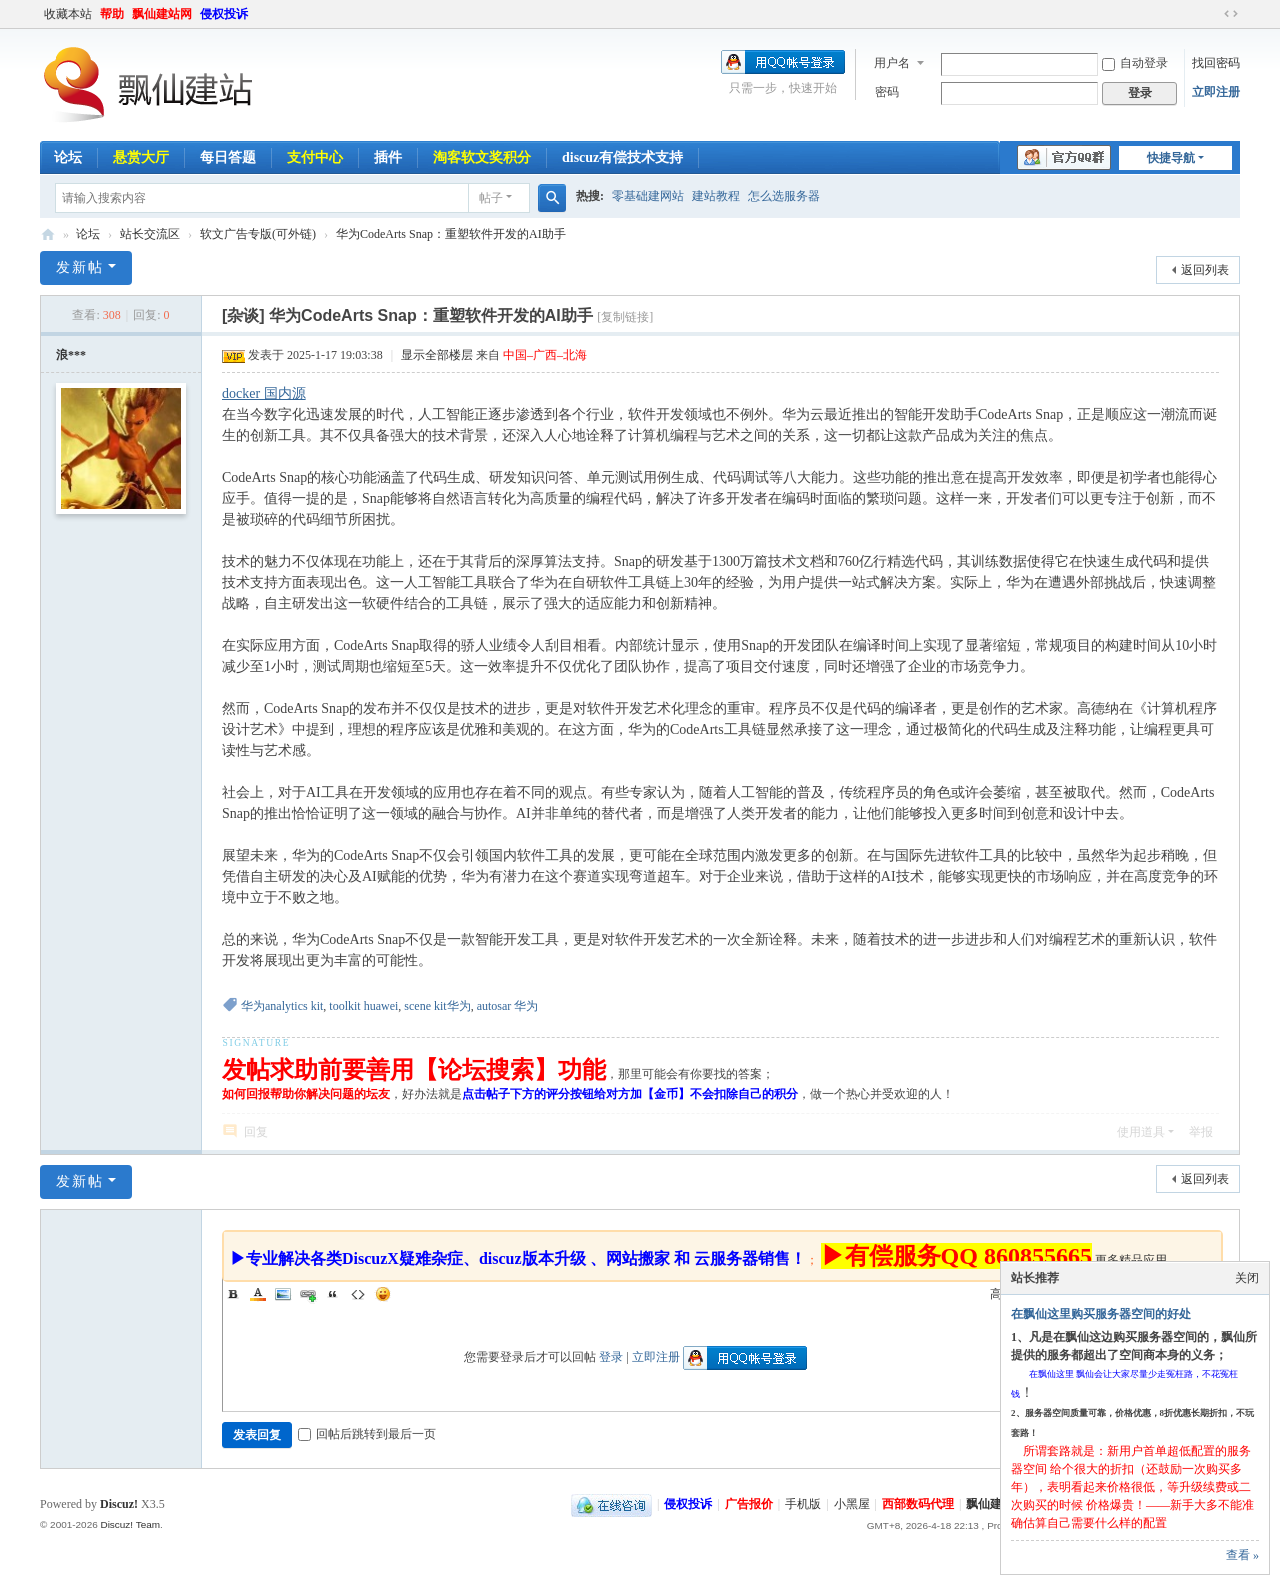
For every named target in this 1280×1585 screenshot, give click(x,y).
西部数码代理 (918, 1504)
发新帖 (80, 267)
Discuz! (119, 1504)
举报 (1201, 1132)
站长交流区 (150, 234)
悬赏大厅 (141, 157)
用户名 (892, 63)
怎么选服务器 (784, 196)
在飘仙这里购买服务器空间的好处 (1101, 1314)
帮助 (112, 14)
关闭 (1247, 1278)
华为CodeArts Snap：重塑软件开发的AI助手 (451, 234)
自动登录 (1135, 63)
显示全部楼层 (437, 355)
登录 (611, 1357)
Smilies (383, 1294)
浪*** (71, 355)
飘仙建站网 (162, 14)
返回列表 (1205, 270)
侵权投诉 (224, 14)
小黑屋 (852, 1504)
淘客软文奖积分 (482, 157)
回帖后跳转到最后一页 (367, 1434)
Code (358, 1294)
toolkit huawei (363, 1006)
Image (283, 1294)
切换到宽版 (1231, 14)
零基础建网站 (648, 196)
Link (308, 1294)
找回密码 (1216, 63)
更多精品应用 (1131, 1260)
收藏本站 (68, 14)
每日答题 (228, 157)
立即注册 (1216, 92)
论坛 (68, 157)
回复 (256, 1132)
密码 (887, 92)
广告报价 (749, 1504)
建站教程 (716, 196)
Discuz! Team (130, 1524)
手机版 (803, 1504)
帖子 (491, 198)
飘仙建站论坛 (48, 234)
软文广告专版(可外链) (258, 234)
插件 (388, 157)
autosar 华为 (508, 1006)
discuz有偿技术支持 (622, 157)
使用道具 (1141, 1132)
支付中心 (315, 157)
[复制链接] (625, 317)
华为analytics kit (282, 1006)
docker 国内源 (264, 393)
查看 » (1242, 1555)
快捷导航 (1171, 158)
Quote (333, 1294)
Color (258, 1294)
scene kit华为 (437, 1006)
